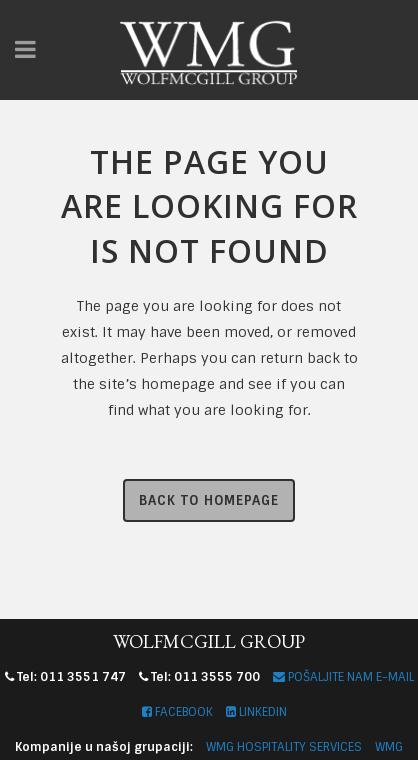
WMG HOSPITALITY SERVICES (284, 747)
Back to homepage (209, 500)
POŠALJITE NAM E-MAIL (343, 677)
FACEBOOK (177, 712)
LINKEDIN (256, 712)
